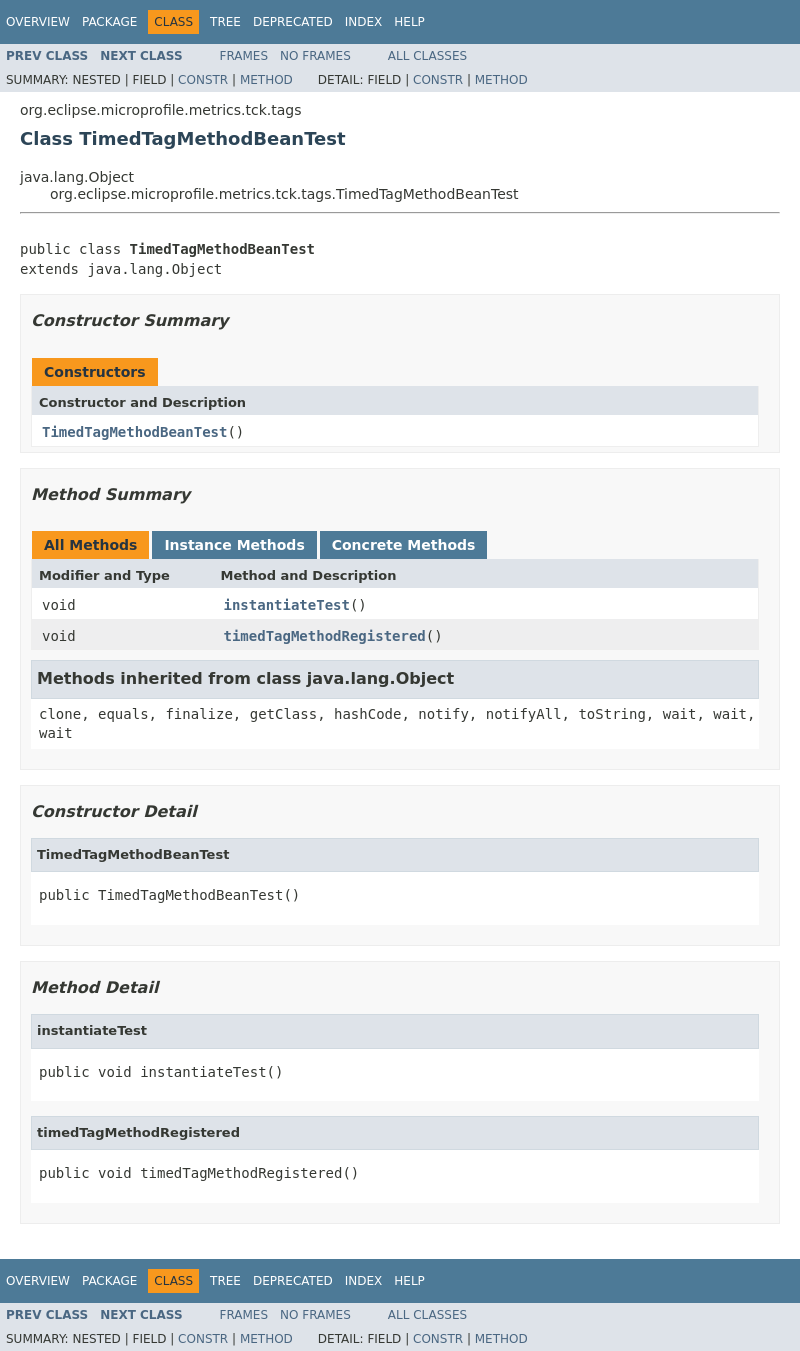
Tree (225, 22)
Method (266, 80)
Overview (38, 22)
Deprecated (293, 22)
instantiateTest (287, 605)
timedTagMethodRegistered (325, 636)
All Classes (427, 56)
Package (109, 22)
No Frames (315, 56)
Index (364, 22)
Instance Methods (234, 545)
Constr (203, 80)
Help (409, 22)
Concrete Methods (404, 545)
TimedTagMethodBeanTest (134, 432)
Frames (244, 56)
